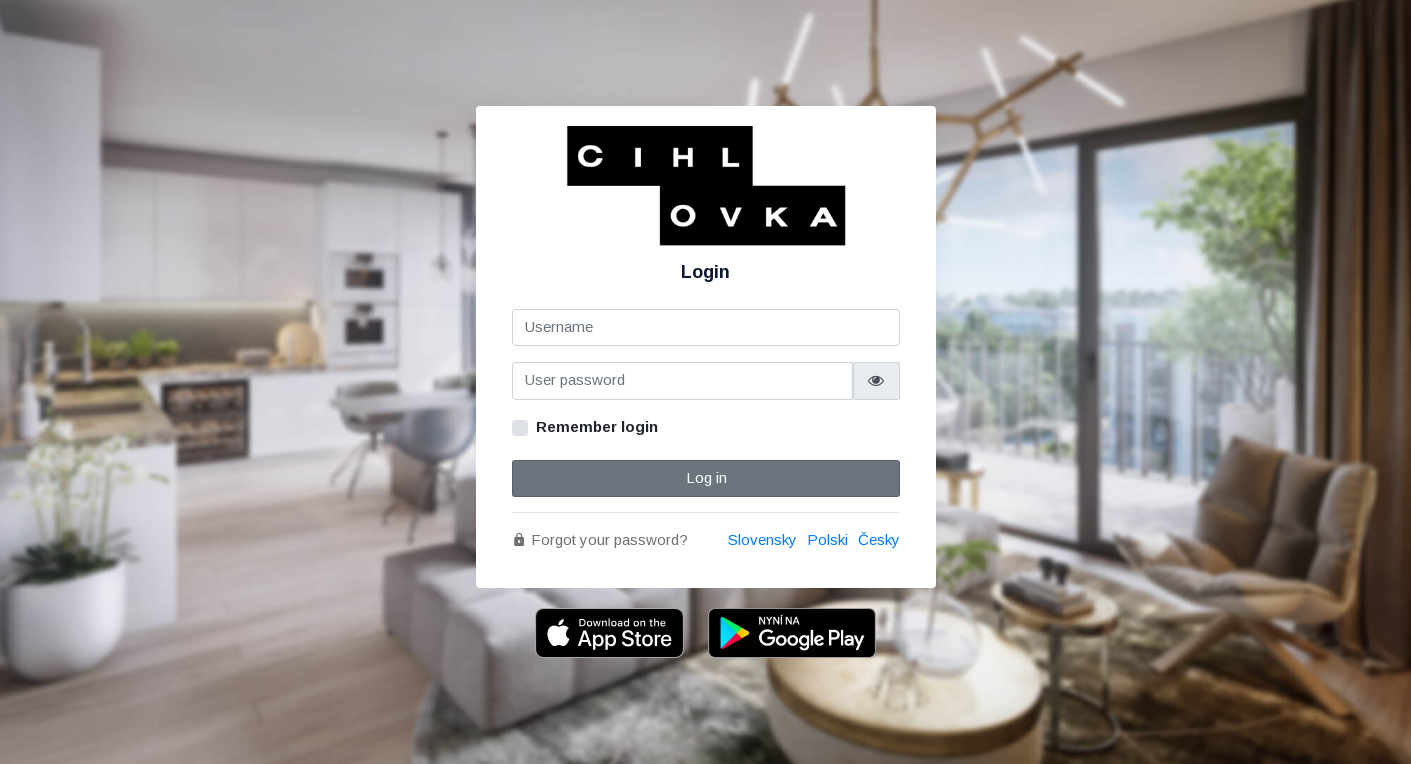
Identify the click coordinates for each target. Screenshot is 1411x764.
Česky (879, 539)
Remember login (597, 426)
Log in (705, 477)
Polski (827, 539)
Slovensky (762, 539)
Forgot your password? (600, 539)
